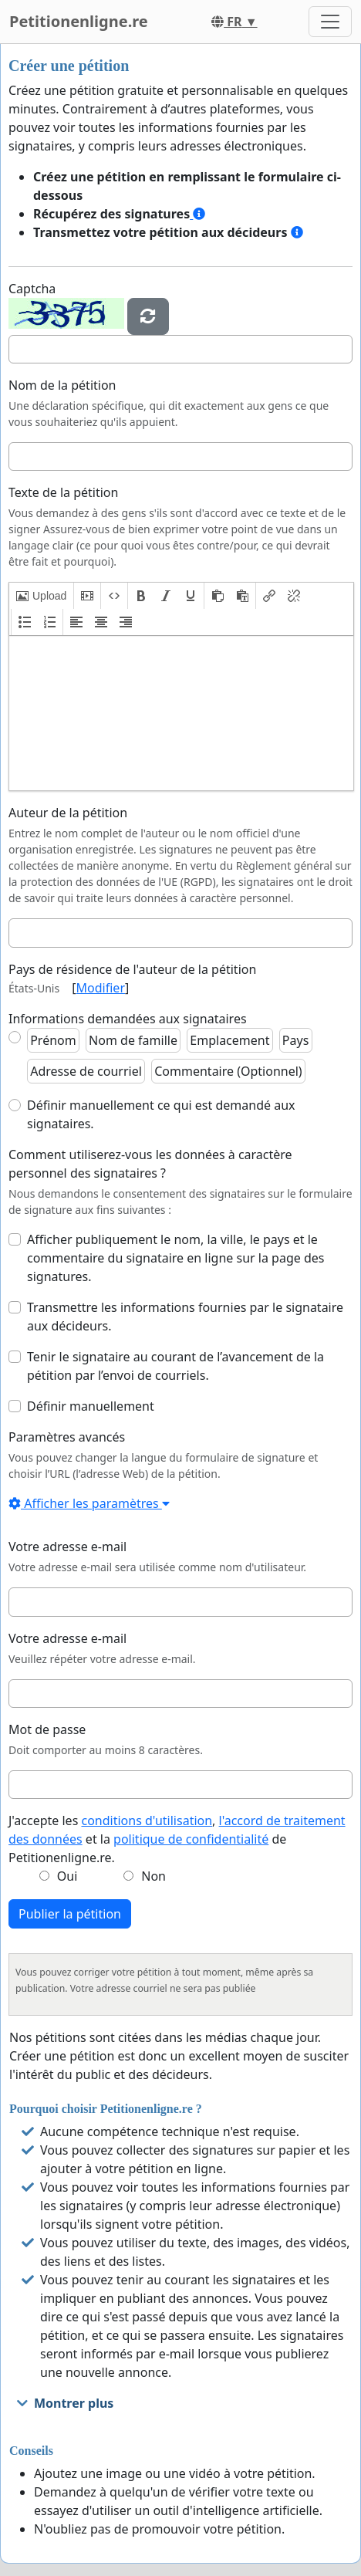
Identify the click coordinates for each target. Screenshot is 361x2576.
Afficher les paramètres (89, 1503)
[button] (41, 595)
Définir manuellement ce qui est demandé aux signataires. (161, 1114)
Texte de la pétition (63, 492)
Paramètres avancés (66, 1436)
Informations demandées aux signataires (127, 1018)
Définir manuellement (90, 1406)
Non (153, 1876)
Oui (67, 1876)
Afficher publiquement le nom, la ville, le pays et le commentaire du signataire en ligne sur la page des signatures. (175, 1258)
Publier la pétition (70, 1913)
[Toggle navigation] (330, 21)
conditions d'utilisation (146, 1820)
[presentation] (41, 596)
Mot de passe (47, 1729)
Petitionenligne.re (78, 21)
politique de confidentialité (190, 1839)
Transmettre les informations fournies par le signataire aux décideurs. (185, 1316)
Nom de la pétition (62, 385)
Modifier (100, 987)
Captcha (32, 288)
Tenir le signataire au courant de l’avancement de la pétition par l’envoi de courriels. (175, 1366)
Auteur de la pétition (67, 812)
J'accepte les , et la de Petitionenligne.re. (177, 1839)
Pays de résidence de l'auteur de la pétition (132, 969)
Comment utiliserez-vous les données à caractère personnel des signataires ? (150, 1164)
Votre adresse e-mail (67, 1546)
